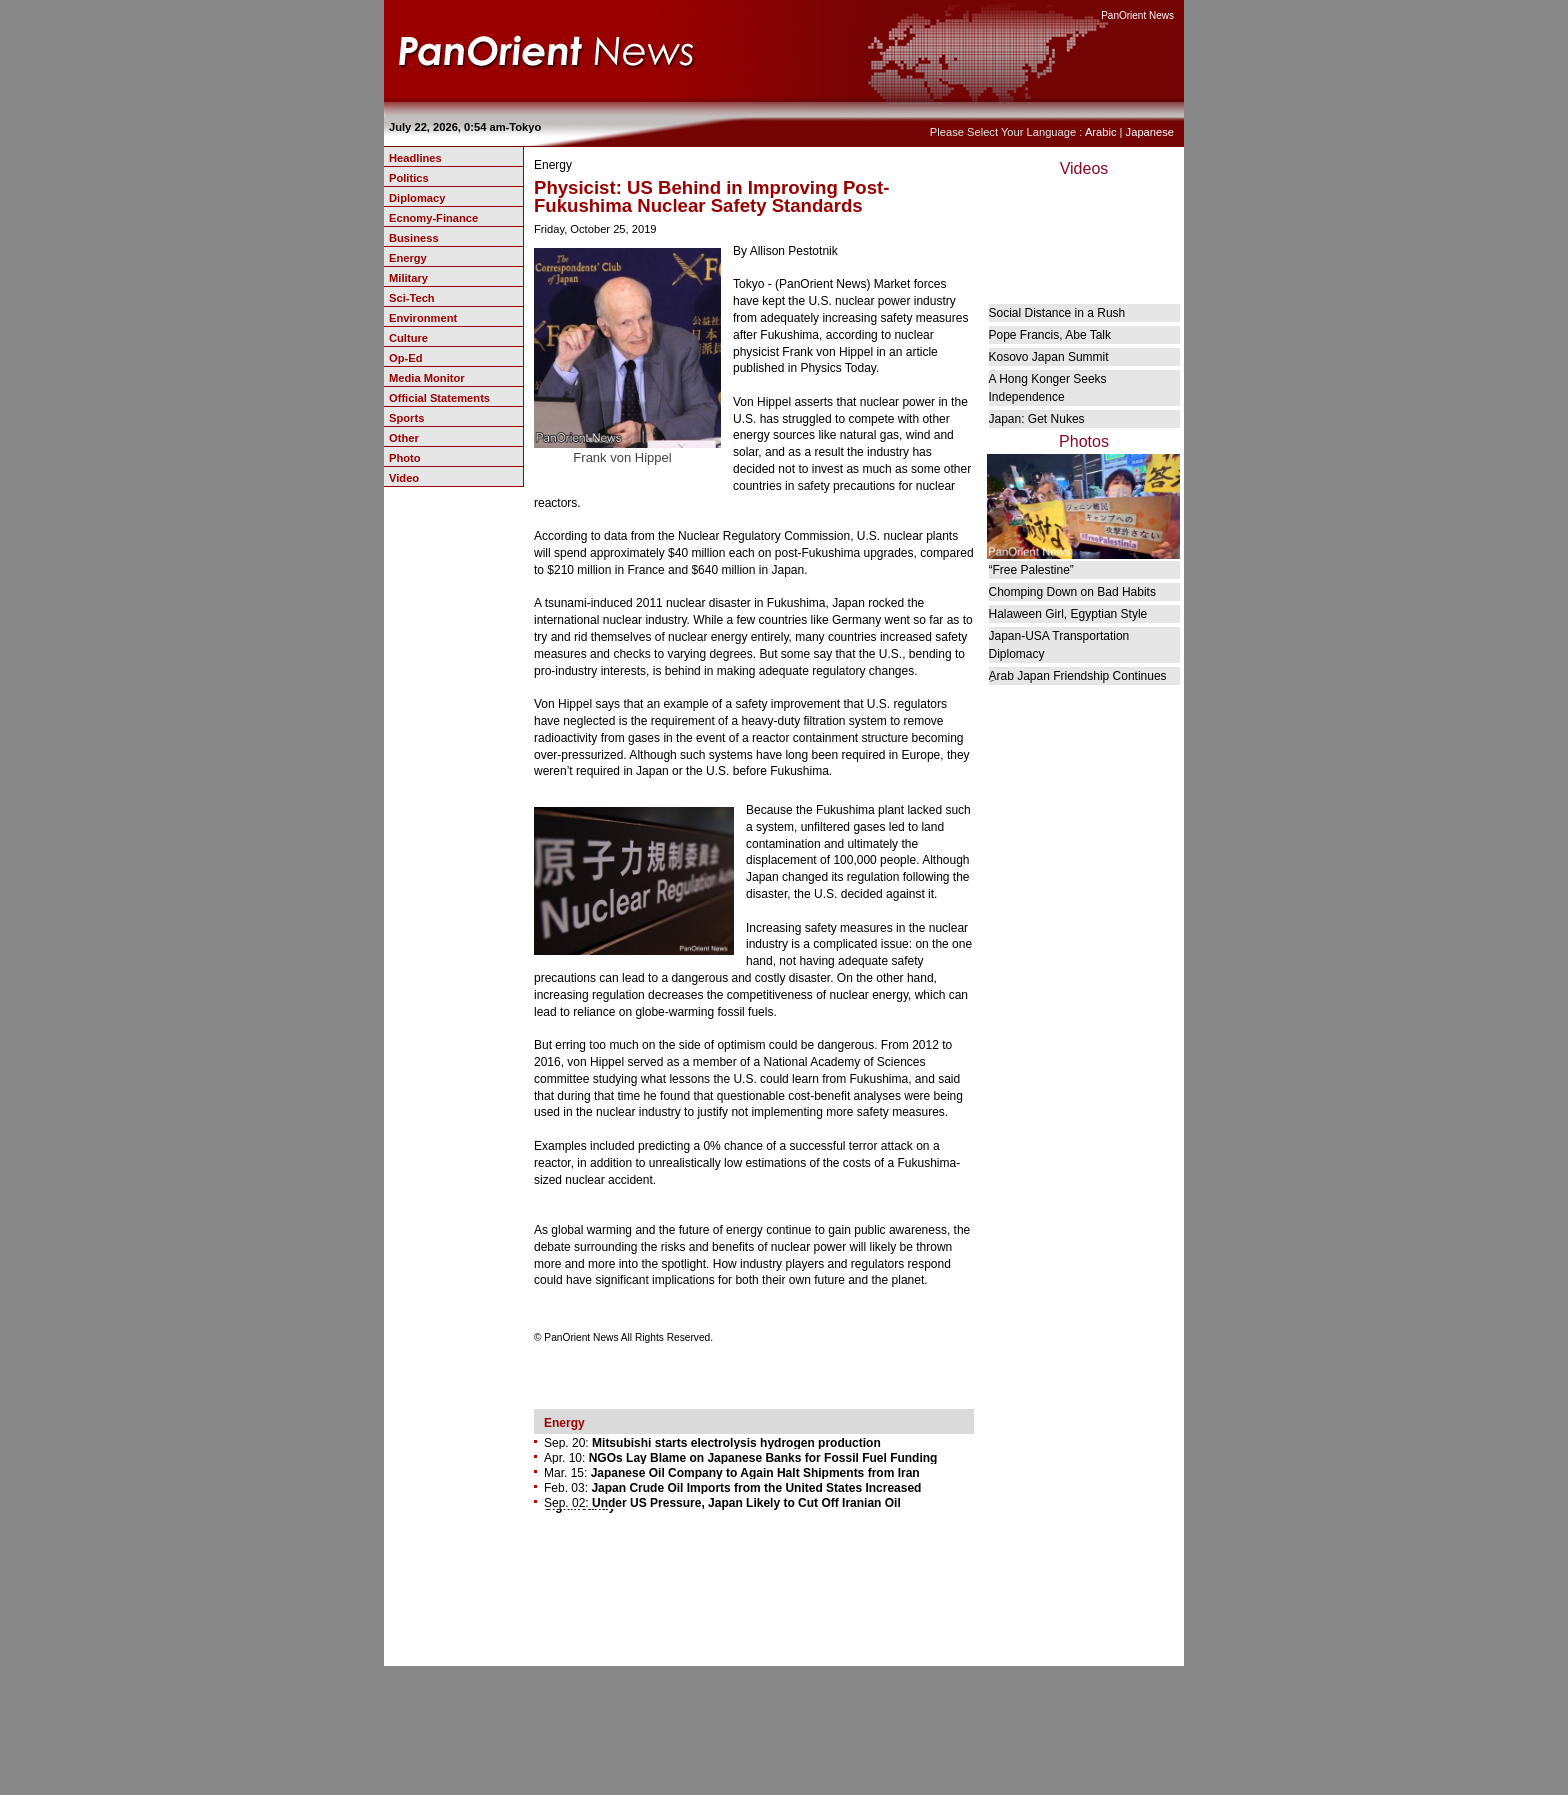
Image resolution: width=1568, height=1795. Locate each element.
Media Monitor (427, 378)
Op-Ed (405, 358)
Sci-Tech (412, 298)
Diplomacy (417, 198)
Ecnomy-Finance (433, 218)
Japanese (1150, 132)
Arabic (1101, 132)
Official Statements (439, 398)
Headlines (415, 158)
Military (408, 278)
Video (404, 478)
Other (404, 438)
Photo (405, 458)
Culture (408, 338)
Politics (409, 178)
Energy (408, 258)
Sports (406, 418)
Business (414, 238)
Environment (423, 318)
